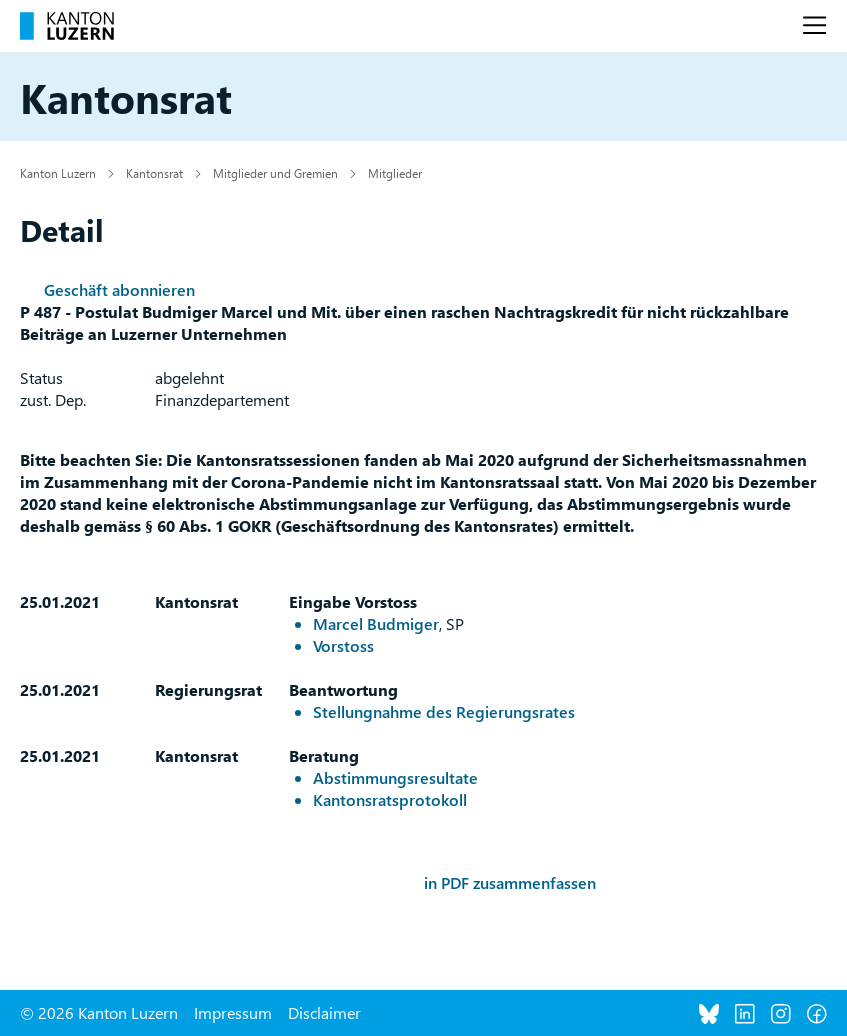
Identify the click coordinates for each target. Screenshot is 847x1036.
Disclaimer (324, 1012)
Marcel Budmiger (376, 623)
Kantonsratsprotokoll (390, 799)
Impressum (233, 1012)
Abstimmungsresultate (395, 777)
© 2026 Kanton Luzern (99, 1012)
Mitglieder (395, 173)
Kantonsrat (154, 173)
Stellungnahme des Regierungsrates (444, 711)
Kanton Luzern (58, 173)
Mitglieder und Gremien (275, 173)
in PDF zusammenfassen (510, 882)
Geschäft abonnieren (119, 289)
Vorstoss (343, 645)
